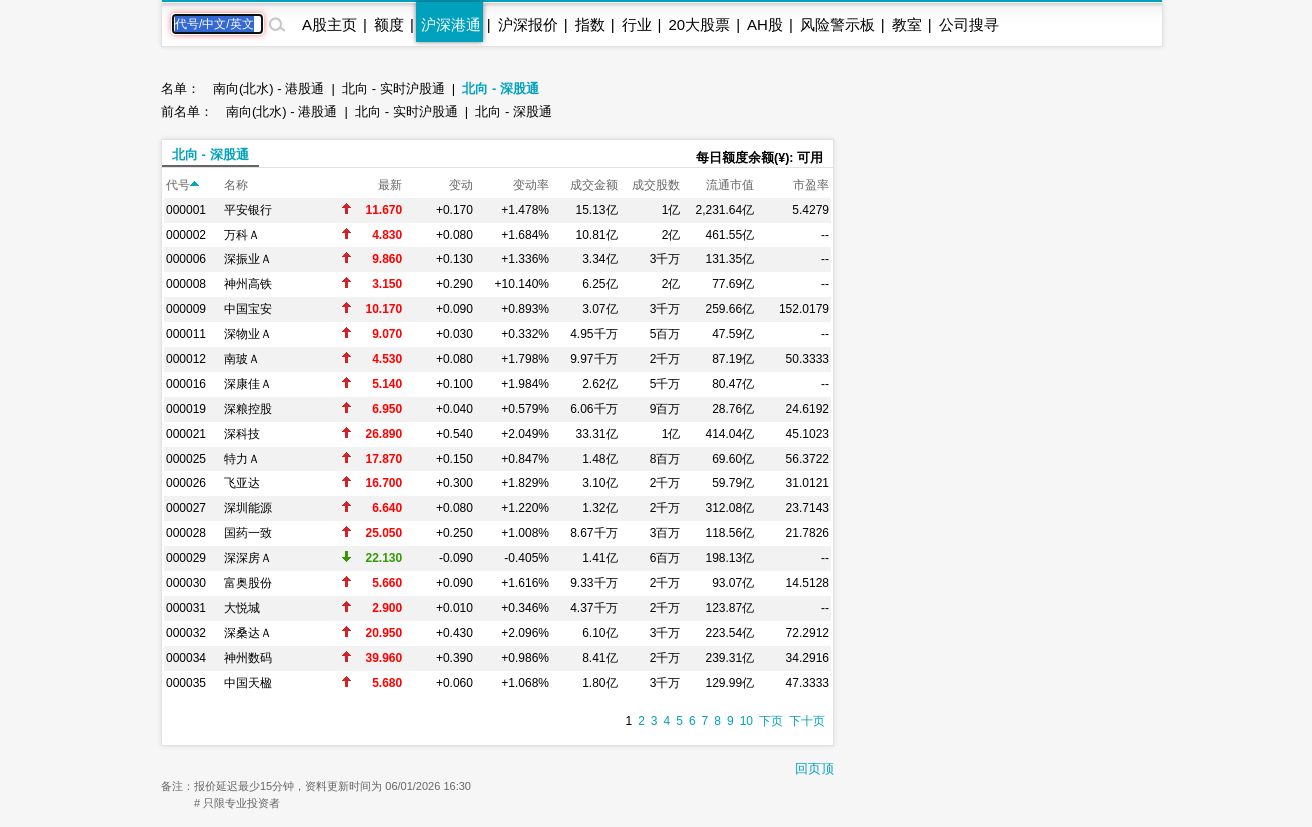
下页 (771, 721)
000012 (186, 359)
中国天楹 (248, 683)
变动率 (531, 185)
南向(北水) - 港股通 (268, 88)
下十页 (807, 721)
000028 (186, 533)
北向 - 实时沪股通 (393, 88)
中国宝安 (248, 309)
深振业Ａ (248, 259)
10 (746, 721)
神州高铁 (248, 284)
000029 (186, 558)
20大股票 (699, 24)
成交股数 (656, 185)
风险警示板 (837, 24)
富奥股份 (248, 583)
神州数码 (248, 658)
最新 (390, 185)
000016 (186, 384)
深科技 (242, 434)
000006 (186, 259)
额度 (389, 24)
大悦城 (242, 608)
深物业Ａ (248, 334)
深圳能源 (248, 508)
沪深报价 (528, 24)
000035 (186, 683)
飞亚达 (242, 483)
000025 (186, 459)
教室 (907, 24)
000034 (186, 658)
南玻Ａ (242, 359)
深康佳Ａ (248, 384)
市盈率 (811, 185)
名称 (236, 185)
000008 (186, 284)
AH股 (765, 24)
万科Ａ (242, 235)
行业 (637, 24)
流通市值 (730, 185)
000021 (186, 434)
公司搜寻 (969, 24)
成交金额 (594, 185)
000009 (186, 309)
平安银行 (248, 210)
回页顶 (814, 768)
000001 (186, 210)
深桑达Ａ (248, 633)
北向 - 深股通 (500, 88)
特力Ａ (242, 459)
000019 (186, 409)
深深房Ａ (248, 558)
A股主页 (329, 24)
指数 (590, 24)
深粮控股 (248, 409)
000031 (186, 608)
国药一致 (248, 533)
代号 (182, 185)
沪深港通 (451, 24)
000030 (186, 583)
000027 (186, 508)
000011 (186, 334)
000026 (186, 483)
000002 (186, 235)
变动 (461, 185)
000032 (186, 633)
